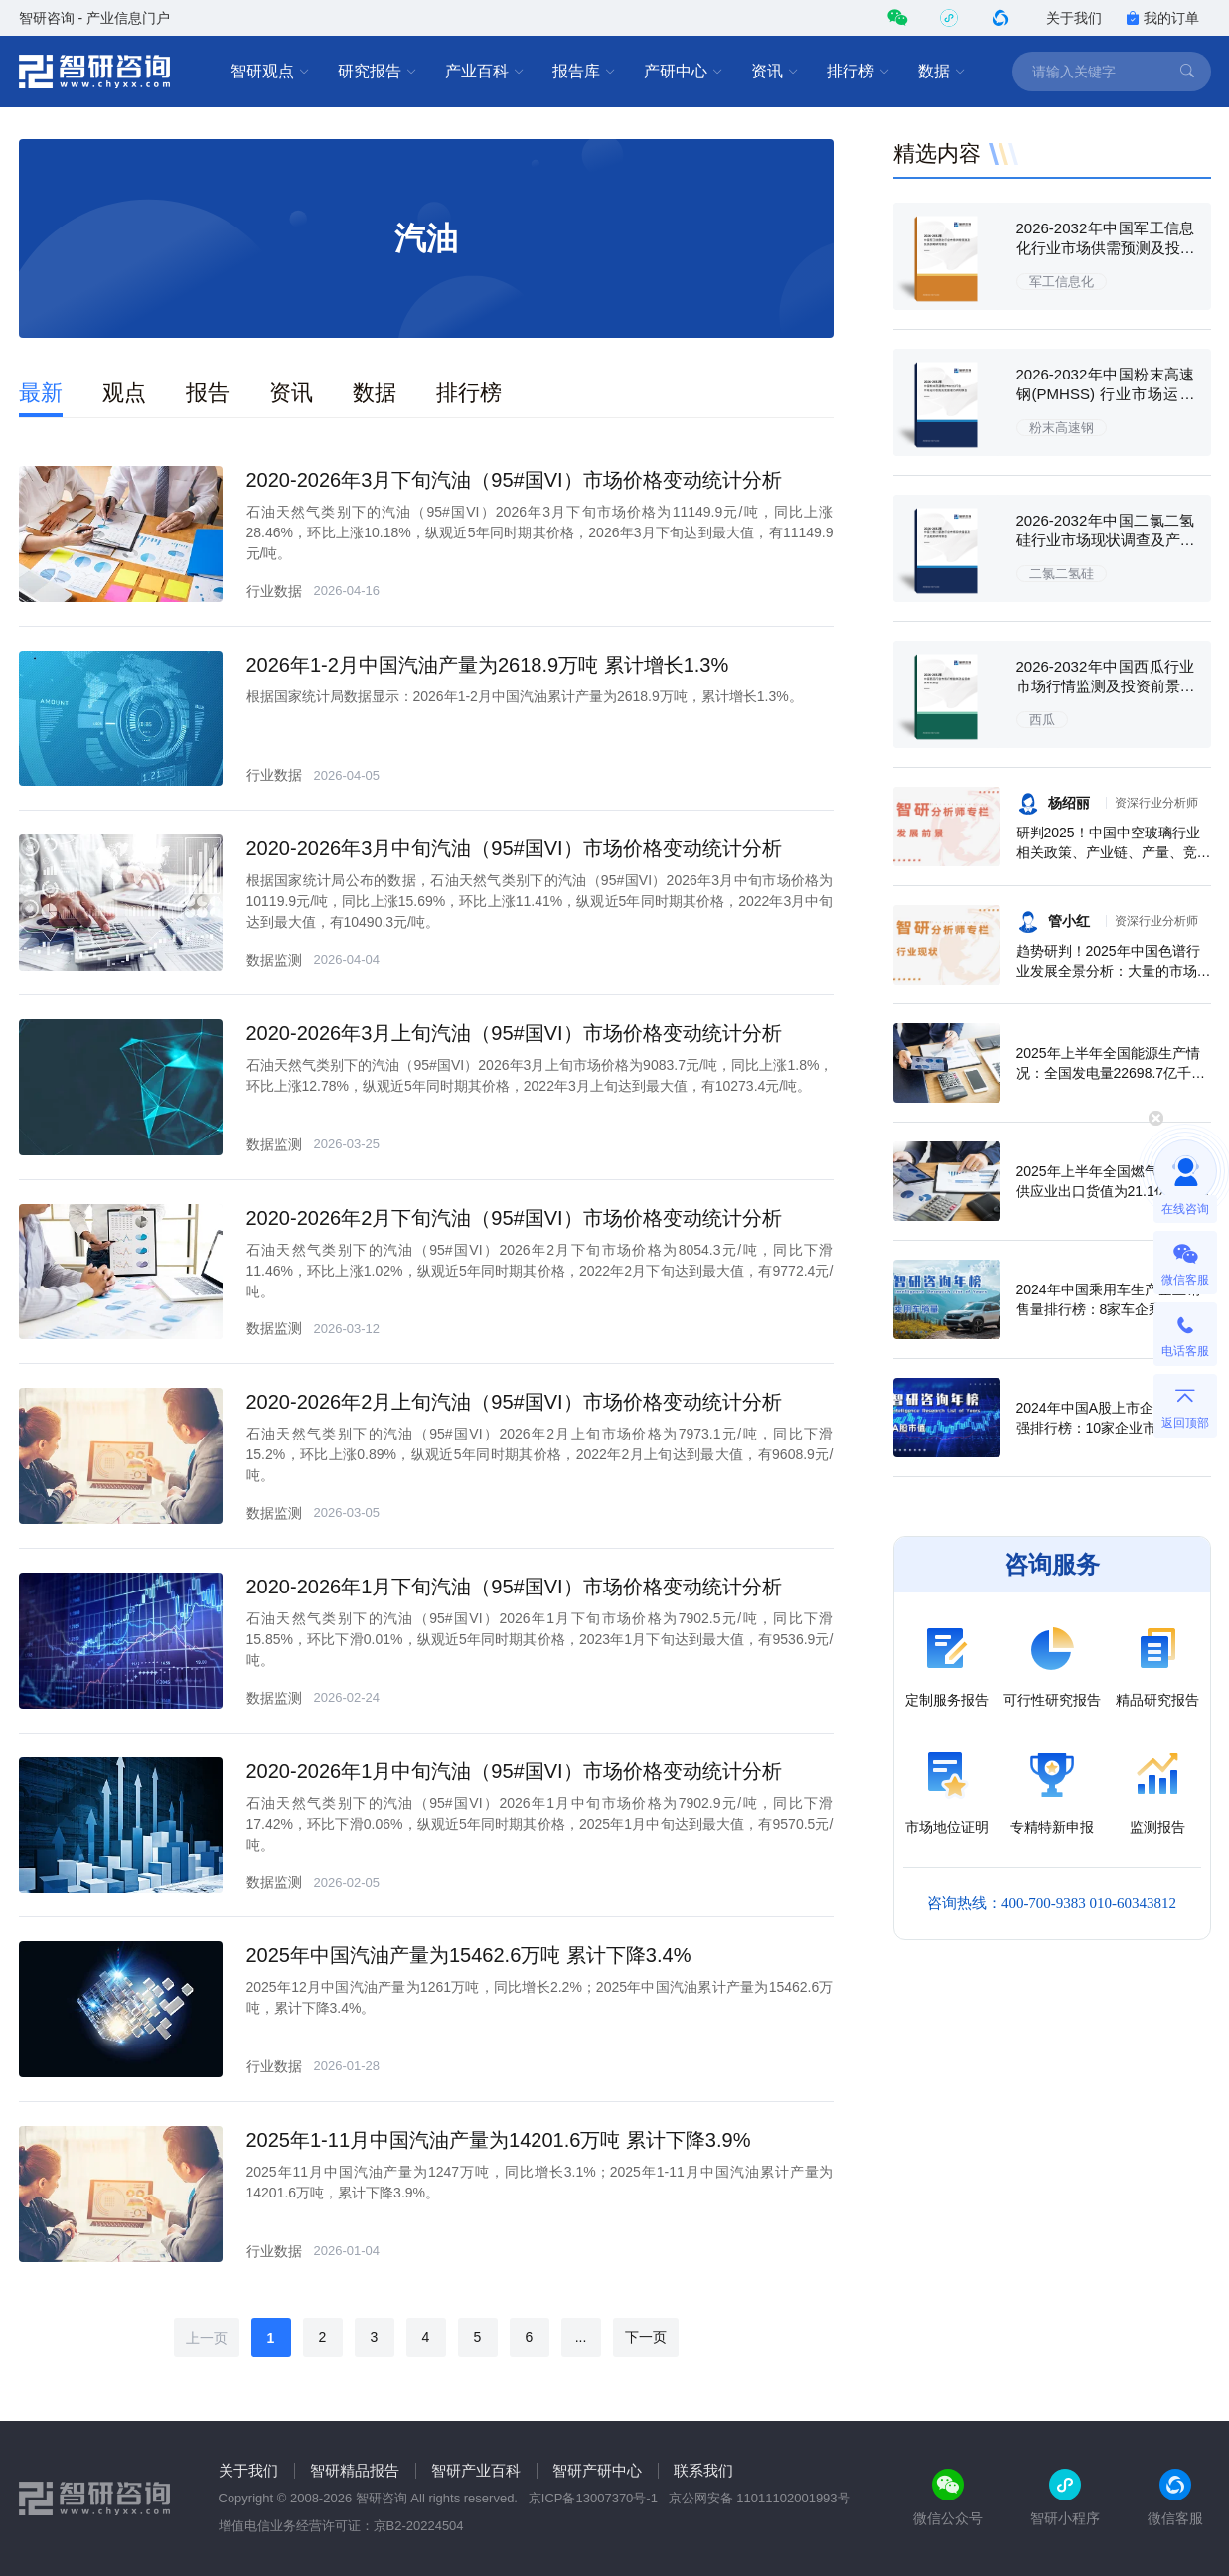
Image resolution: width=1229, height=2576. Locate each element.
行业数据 (274, 591)
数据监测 (274, 960)
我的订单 (1162, 18)
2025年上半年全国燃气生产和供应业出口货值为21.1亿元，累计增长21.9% (1113, 1191)
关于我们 (1074, 18)
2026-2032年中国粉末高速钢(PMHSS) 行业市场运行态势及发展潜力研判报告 (1105, 394)
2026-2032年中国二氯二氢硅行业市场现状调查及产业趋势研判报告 (1105, 540)
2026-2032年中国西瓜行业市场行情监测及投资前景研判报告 (1105, 686)
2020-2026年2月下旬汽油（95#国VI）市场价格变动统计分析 (514, 1218)
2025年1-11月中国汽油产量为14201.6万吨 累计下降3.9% (498, 2140)
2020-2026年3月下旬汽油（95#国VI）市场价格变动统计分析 (514, 480)
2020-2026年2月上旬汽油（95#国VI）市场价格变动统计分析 (514, 1402)
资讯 (775, 71)
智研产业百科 (476, 2470)
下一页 (646, 2337)
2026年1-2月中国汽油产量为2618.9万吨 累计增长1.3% (487, 665)
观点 (124, 392)
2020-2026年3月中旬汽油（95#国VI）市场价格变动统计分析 (514, 848)
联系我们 (703, 2470)
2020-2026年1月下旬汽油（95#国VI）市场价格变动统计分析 (514, 1586)
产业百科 (485, 71)
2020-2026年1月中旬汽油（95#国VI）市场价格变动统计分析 (514, 1771)
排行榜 (858, 71)
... (581, 2337)
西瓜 (1042, 719)
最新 (41, 392)
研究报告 (377, 71)
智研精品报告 (354, 2470)
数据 (942, 71)
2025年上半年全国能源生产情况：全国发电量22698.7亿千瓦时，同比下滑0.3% (1111, 1073)
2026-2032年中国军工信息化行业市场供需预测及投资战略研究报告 (1105, 248)
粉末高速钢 (1061, 427)
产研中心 (683, 71)
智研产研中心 (597, 2470)
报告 (208, 392)
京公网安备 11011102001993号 (759, 2498)
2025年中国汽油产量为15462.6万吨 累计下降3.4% (468, 1955)
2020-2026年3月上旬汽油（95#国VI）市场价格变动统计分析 (514, 1033)
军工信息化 (1061, 281)
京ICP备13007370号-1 (593, 2498)
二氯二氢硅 (1061, 573)
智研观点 (270, 71)
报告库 (584, 71)
